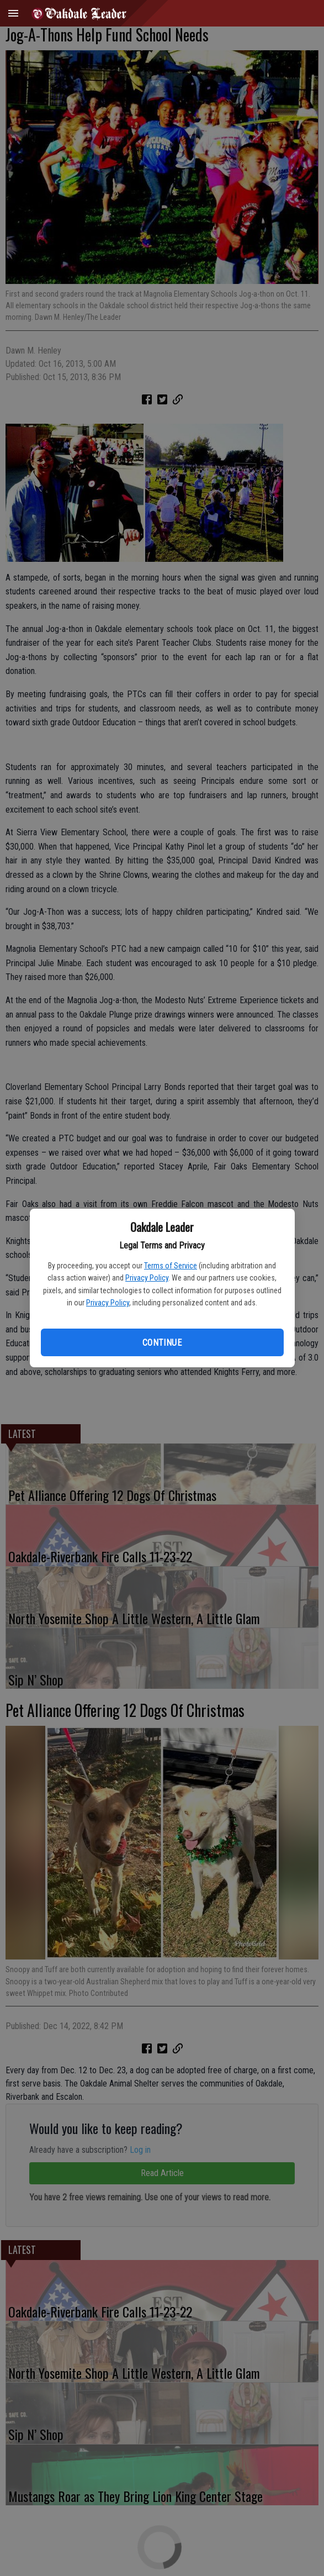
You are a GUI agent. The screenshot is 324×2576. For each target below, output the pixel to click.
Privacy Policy (146, 1277)
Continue (162, 1342)
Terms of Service (170, 1265)
